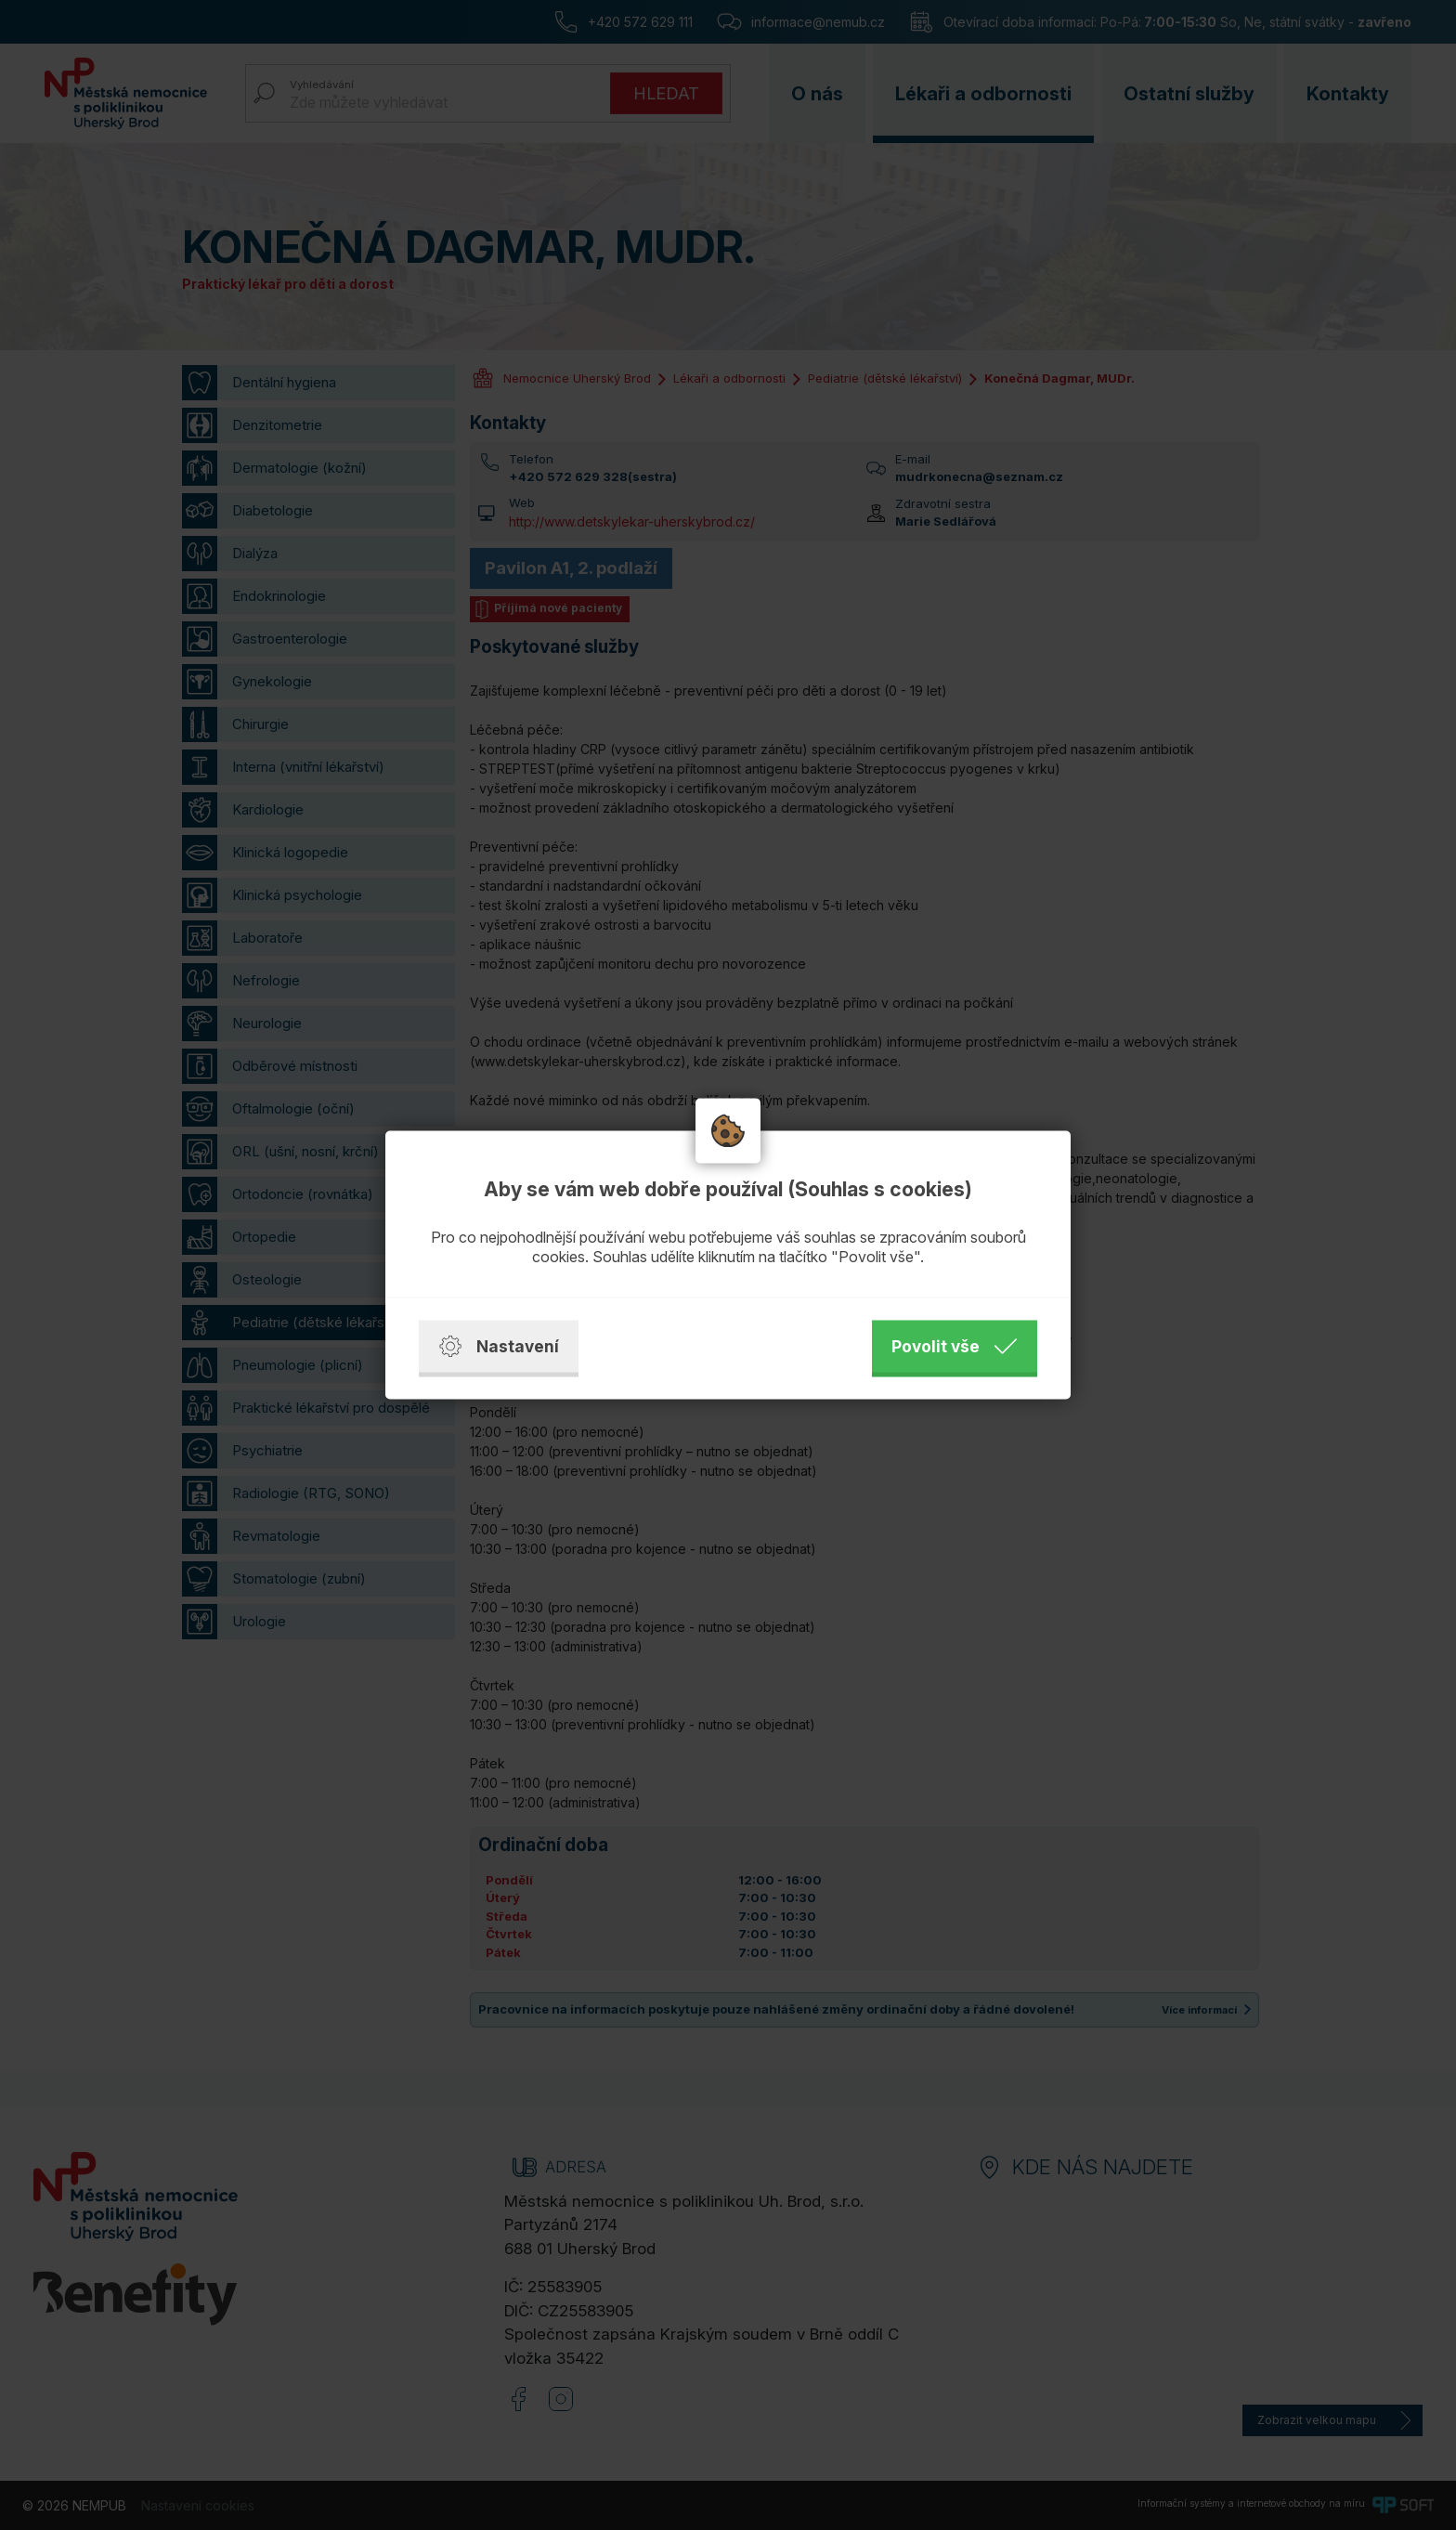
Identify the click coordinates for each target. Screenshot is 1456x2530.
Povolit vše (954, 1347)
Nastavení (498, 1347)
